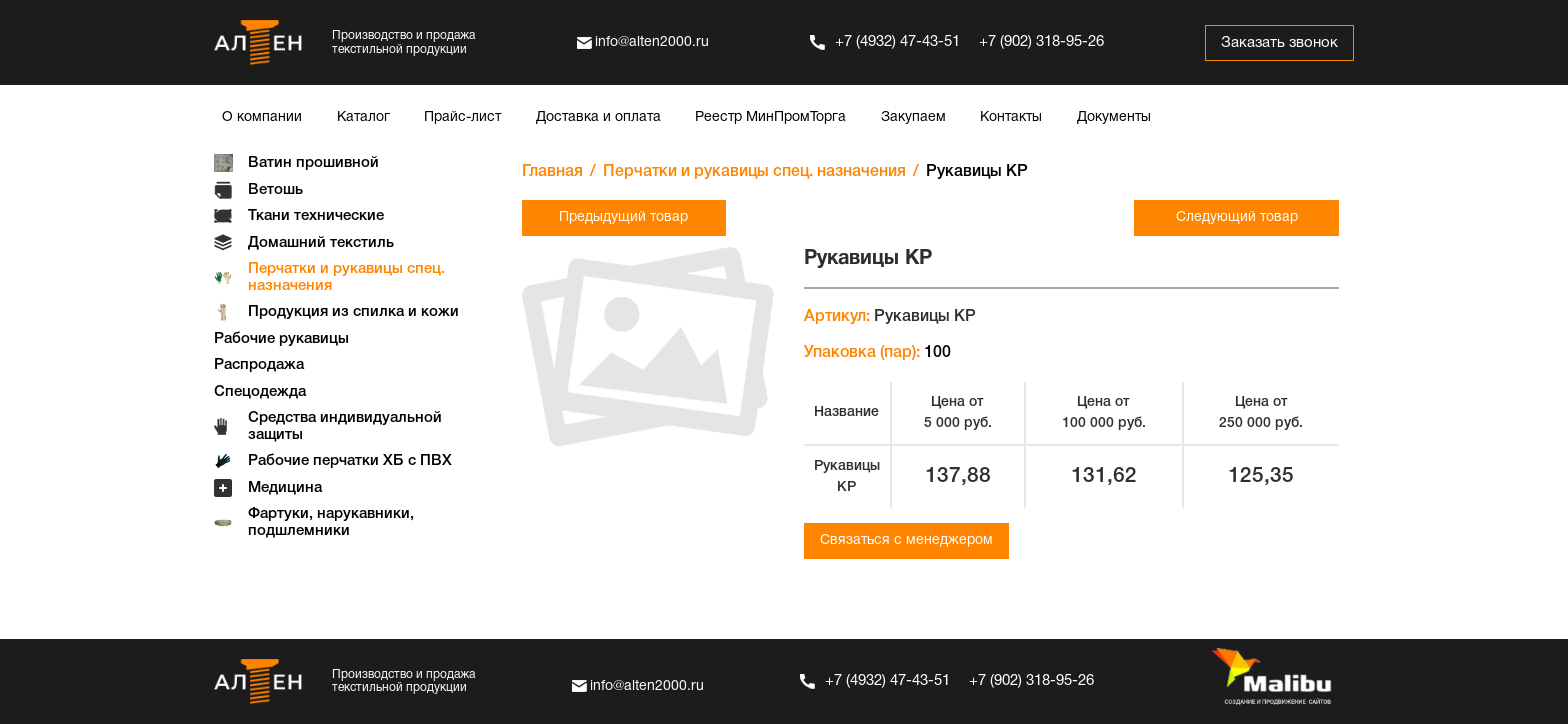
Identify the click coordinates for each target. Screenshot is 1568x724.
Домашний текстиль (321, 243)
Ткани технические (316, 216)
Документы (1114, 117)
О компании (262, 117)
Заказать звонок (1278, 43)
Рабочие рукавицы (281, 339)
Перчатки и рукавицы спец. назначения (346, 277)
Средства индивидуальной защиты (345, 426)
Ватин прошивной (313, 163)
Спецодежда (260, 392)
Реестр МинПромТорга (770, 117)
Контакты (1011, 117)
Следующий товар (1237, 217)
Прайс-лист (462, 117)
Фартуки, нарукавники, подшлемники (331, 522)
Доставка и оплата (598, 117)
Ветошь (275, 190)
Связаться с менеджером (906, 540)
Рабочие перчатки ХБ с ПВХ (350, 461)
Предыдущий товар (623, 217)
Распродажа (259, 365)
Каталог (363, 117)
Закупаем (913, 117)
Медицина (285, 488)
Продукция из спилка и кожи (353, 312)
